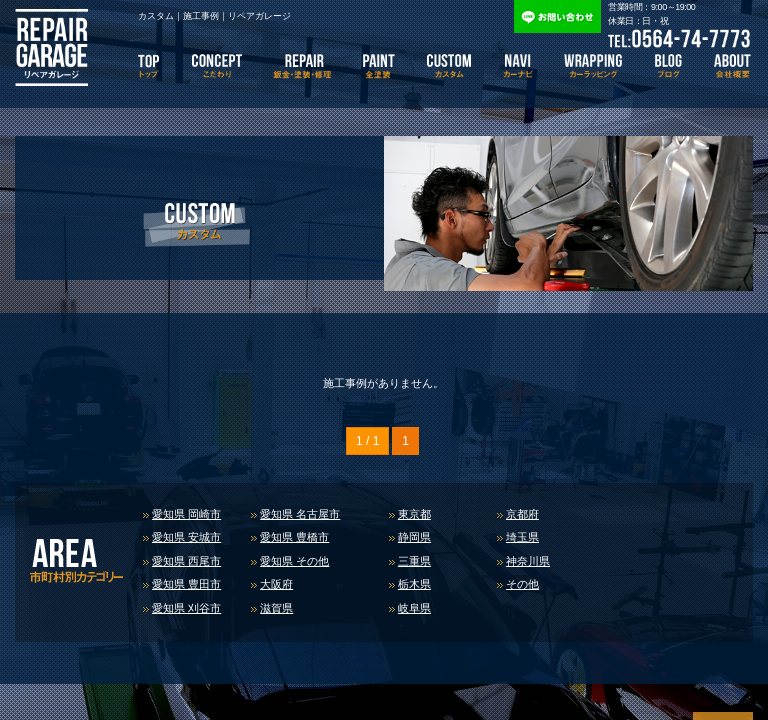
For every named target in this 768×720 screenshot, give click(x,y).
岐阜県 (414, 608)
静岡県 (414, 537)
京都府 (522, 514)
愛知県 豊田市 (186, 584)
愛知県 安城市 (186, 537)
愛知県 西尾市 (186, 561)
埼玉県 (522, 537)
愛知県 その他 (294, 561)
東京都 (414, 514)
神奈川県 (528, 561)
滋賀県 (276, 608)
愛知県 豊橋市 (294, 537)
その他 (522, 584)
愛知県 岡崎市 (186, 514)
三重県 (414, 561)
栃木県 (414, 584)
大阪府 (276, 584)
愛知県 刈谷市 (186, 608)
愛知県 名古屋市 (300, 514)
